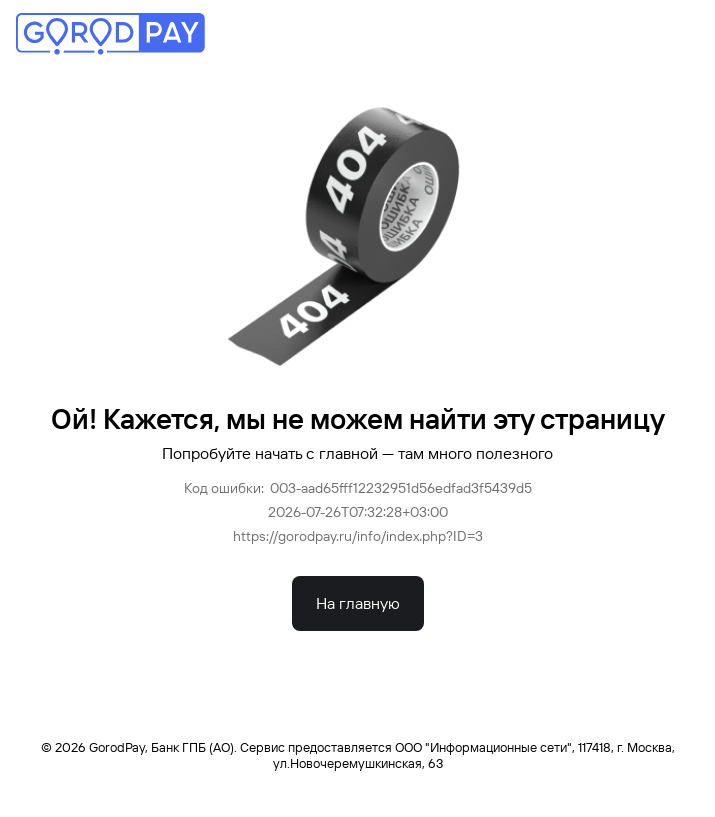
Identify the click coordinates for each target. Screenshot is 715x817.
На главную (358, 603)
